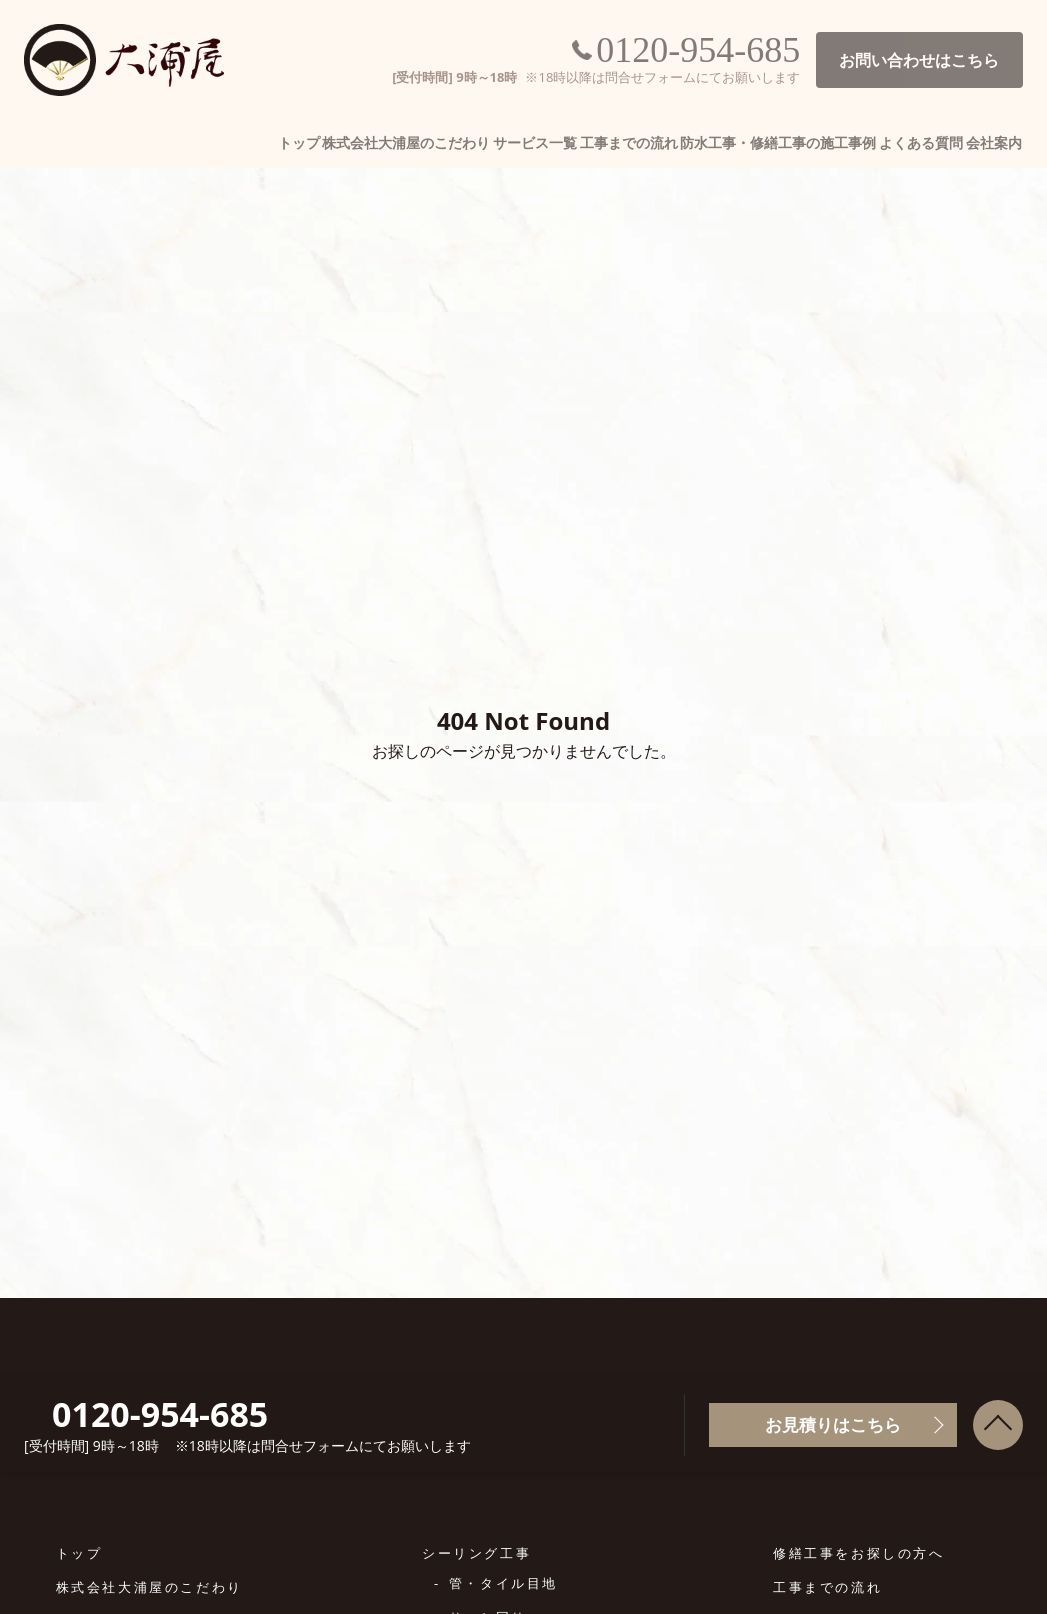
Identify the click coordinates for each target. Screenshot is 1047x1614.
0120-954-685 (695, 50)
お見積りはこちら (833, 1424)
